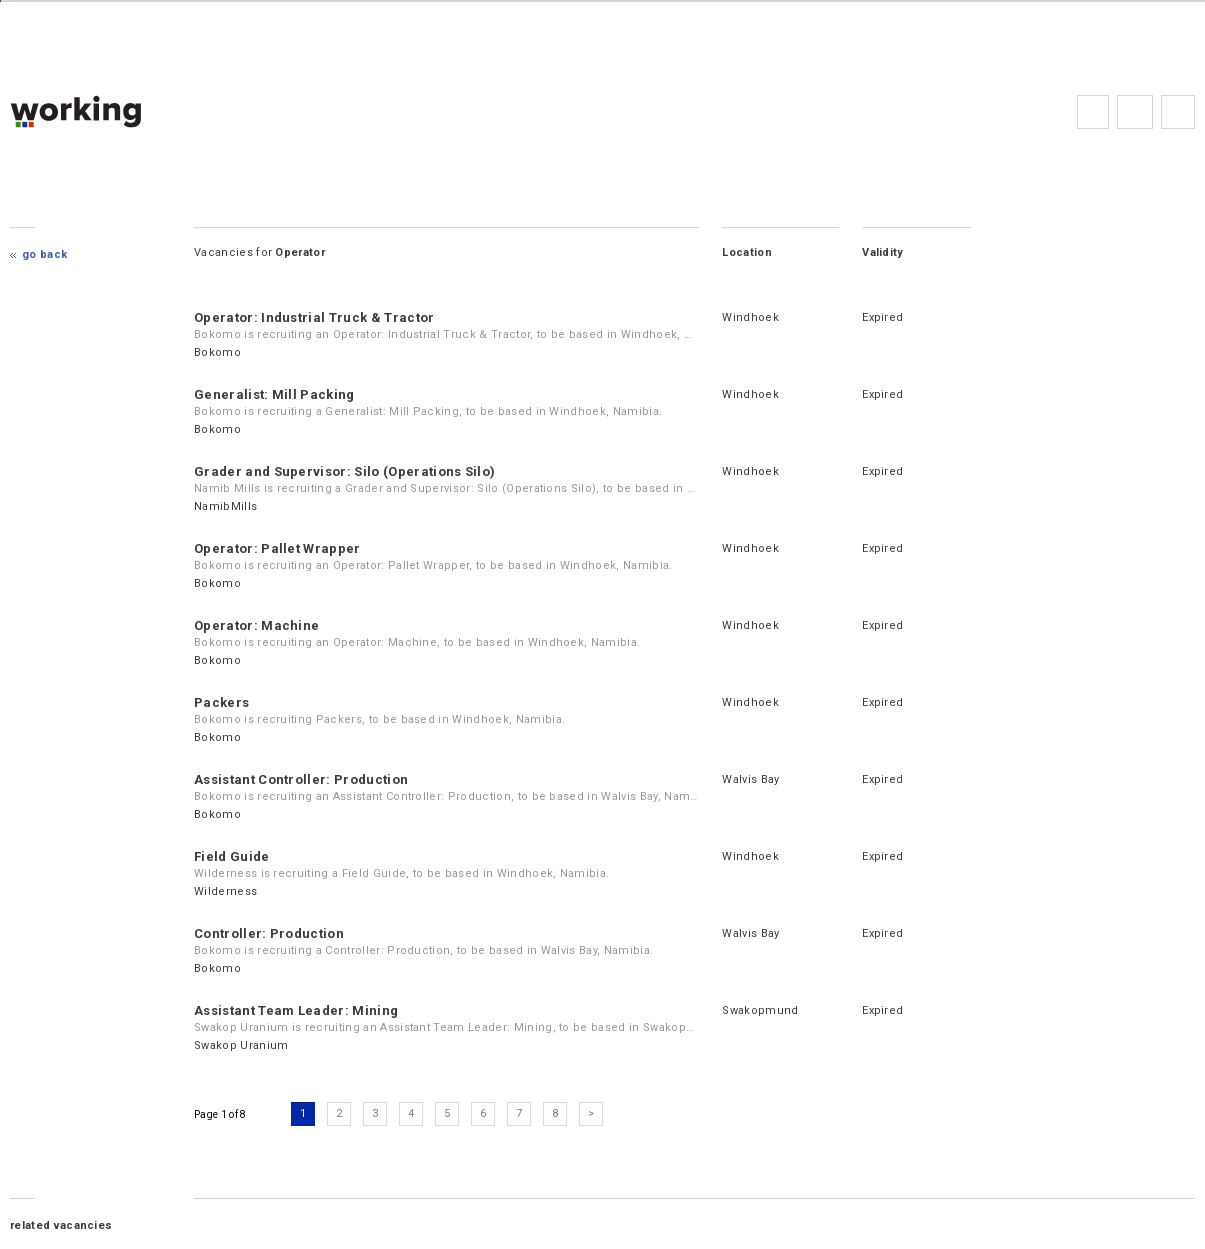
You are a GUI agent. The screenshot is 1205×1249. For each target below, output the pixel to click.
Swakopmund (760, 1010)
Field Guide (232, 856)
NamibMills (225, 506)
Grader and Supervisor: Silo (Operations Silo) (344, 471)
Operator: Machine (256, 625)
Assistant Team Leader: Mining (296, 1010)
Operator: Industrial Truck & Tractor (314, 317)
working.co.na (115, 111)
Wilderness (225, 891)
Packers (221, 702)
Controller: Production (269, 933)
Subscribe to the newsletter (1178, 112)
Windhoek (750, 317)
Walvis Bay (750, 779)
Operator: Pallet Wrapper (277, 548)
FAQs (1135, 112)
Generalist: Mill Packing (274, 394)
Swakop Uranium (241, 1045)
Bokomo (217, 352)
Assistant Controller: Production (301, 779)
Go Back (44, 254)
